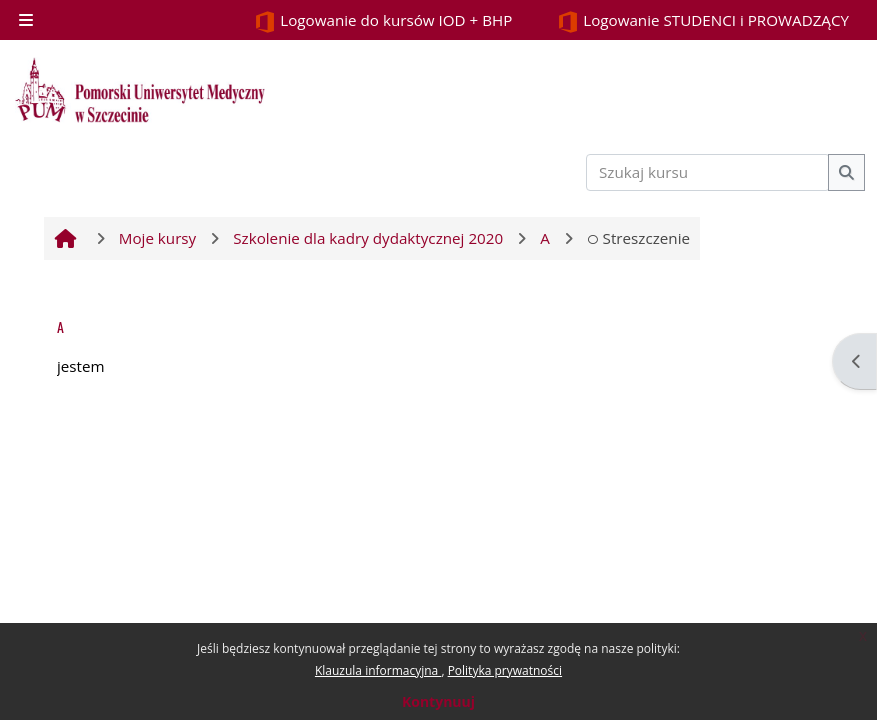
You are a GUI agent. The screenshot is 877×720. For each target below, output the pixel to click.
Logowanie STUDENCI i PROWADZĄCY (703, 21)
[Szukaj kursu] (708, 172)
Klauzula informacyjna (378, 670)
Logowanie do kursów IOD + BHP (383, 21)
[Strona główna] (140, 90)
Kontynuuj (438, 701)
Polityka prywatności (505, 670)
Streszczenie (638, 238)
